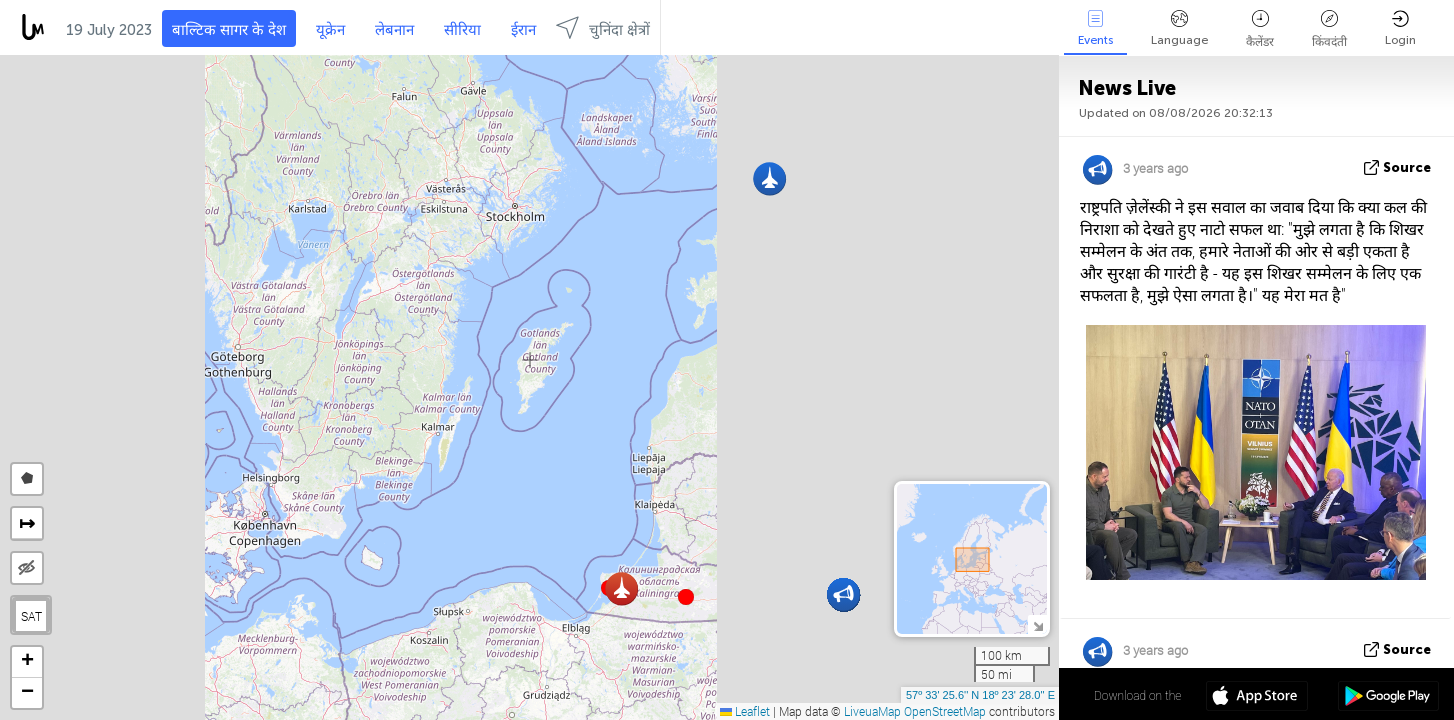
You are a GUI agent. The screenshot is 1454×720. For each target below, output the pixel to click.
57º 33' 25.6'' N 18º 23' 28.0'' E (980, 695)
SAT (31, 616)
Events (1095, 28)
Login (1400, 28)
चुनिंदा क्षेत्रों (603, 27)
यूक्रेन (330, 30)
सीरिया (462, 30)
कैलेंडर (1260, 29)
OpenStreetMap (945, 711)
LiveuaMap (872, 711)
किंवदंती (1329, 29)
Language (1179, 28)
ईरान (523, 30)
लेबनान (394, 30)
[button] (686, 597)
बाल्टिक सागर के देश (229, 30)
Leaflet (745, 711)
